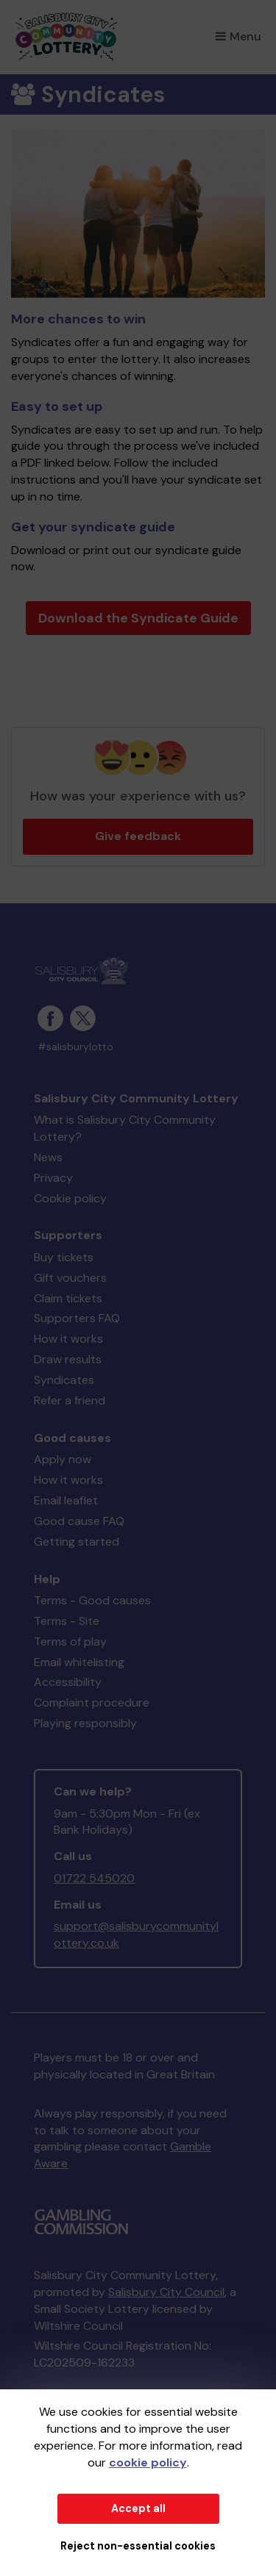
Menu (238, 36)
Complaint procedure (91, 1702)
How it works (68, 1338)
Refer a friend (69, 1400)
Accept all (138, 2508)
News (48, 1157)
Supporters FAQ (77, 1318)
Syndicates (64, 1380)
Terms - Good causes (92, 1600)
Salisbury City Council (166, 2292)
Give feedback (138, 836)
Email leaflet (66, 1500)
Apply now (62, 1459)
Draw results (68, 1359)
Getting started (76, 1541)
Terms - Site (66, 1621)
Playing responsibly (85, 1723)
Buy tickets (63, 1257)
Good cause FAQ (79, 1521)
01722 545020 (94, 1878)
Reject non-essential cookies (138, 2545)
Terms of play (70, 1641)
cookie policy (148, 2462)
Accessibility (68, 1682)
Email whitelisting (79, 1662)
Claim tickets (68, 1298)
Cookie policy (70, 1198)
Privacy (53, 1177)
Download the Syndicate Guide (138, 618)
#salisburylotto (75, 1047)
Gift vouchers (70, 1277)
